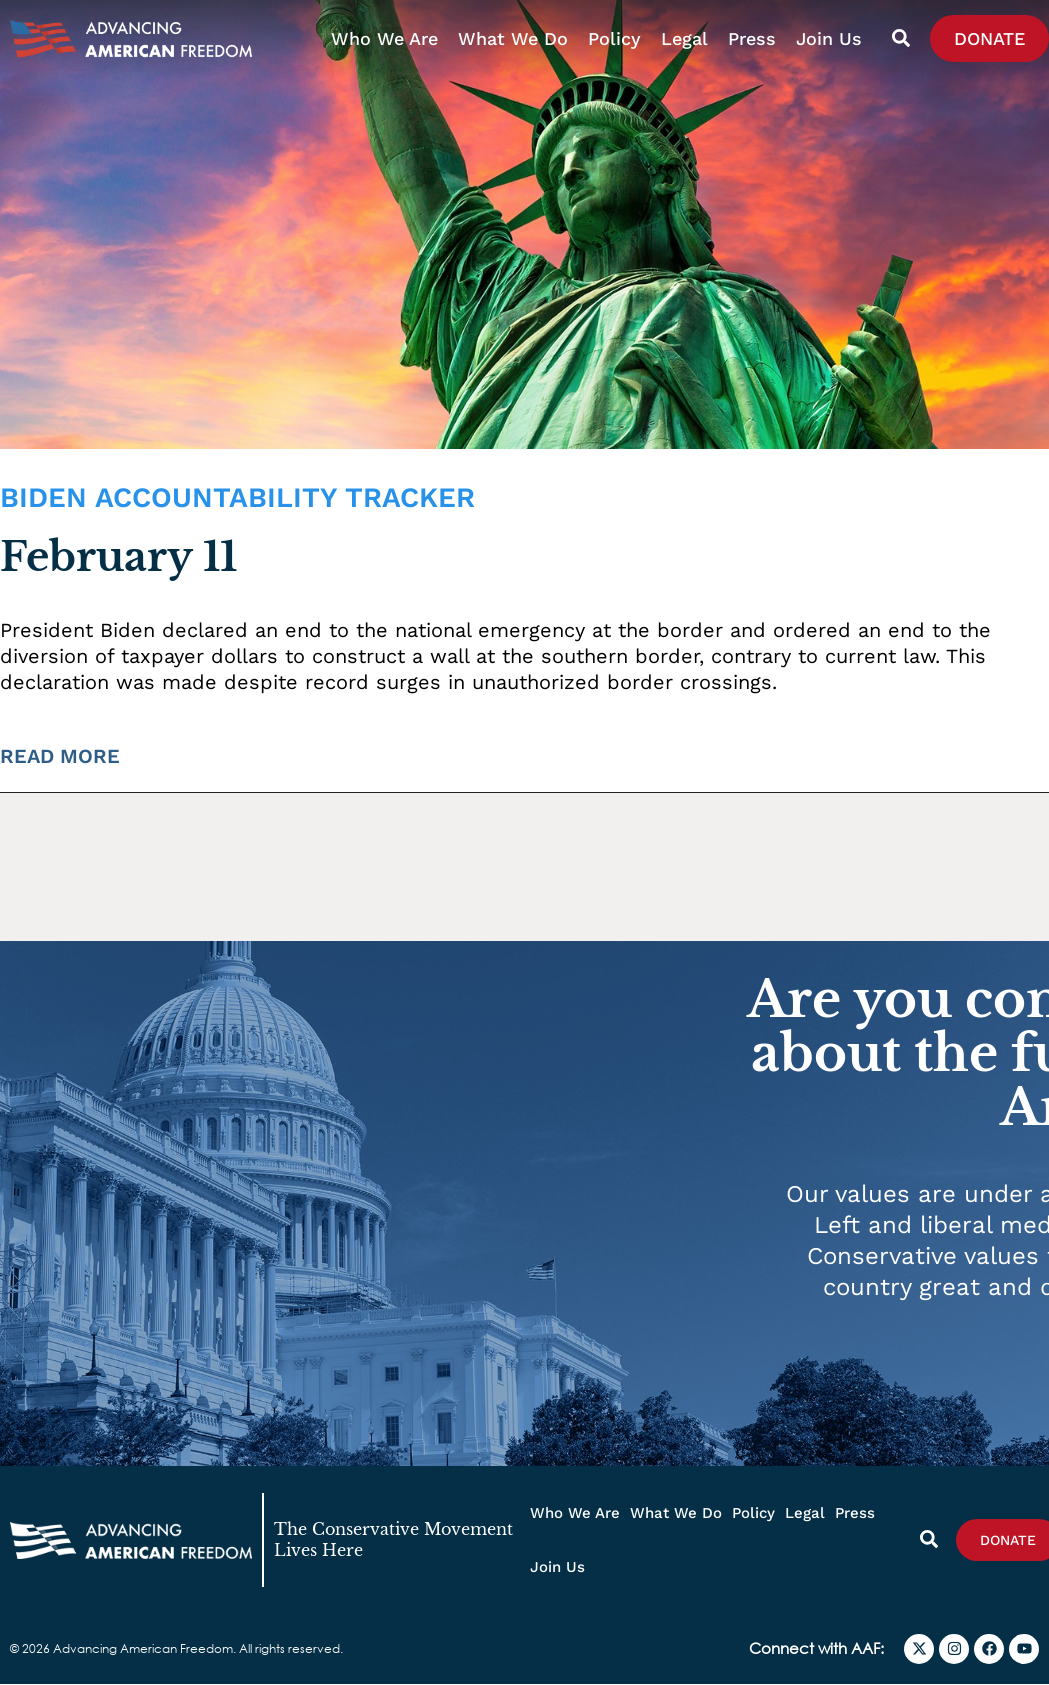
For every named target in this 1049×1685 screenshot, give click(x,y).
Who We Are (384, 38)
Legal (684, 38)
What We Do (513, 38)
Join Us (829, 38)
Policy (614, 38)
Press (752, 38)
